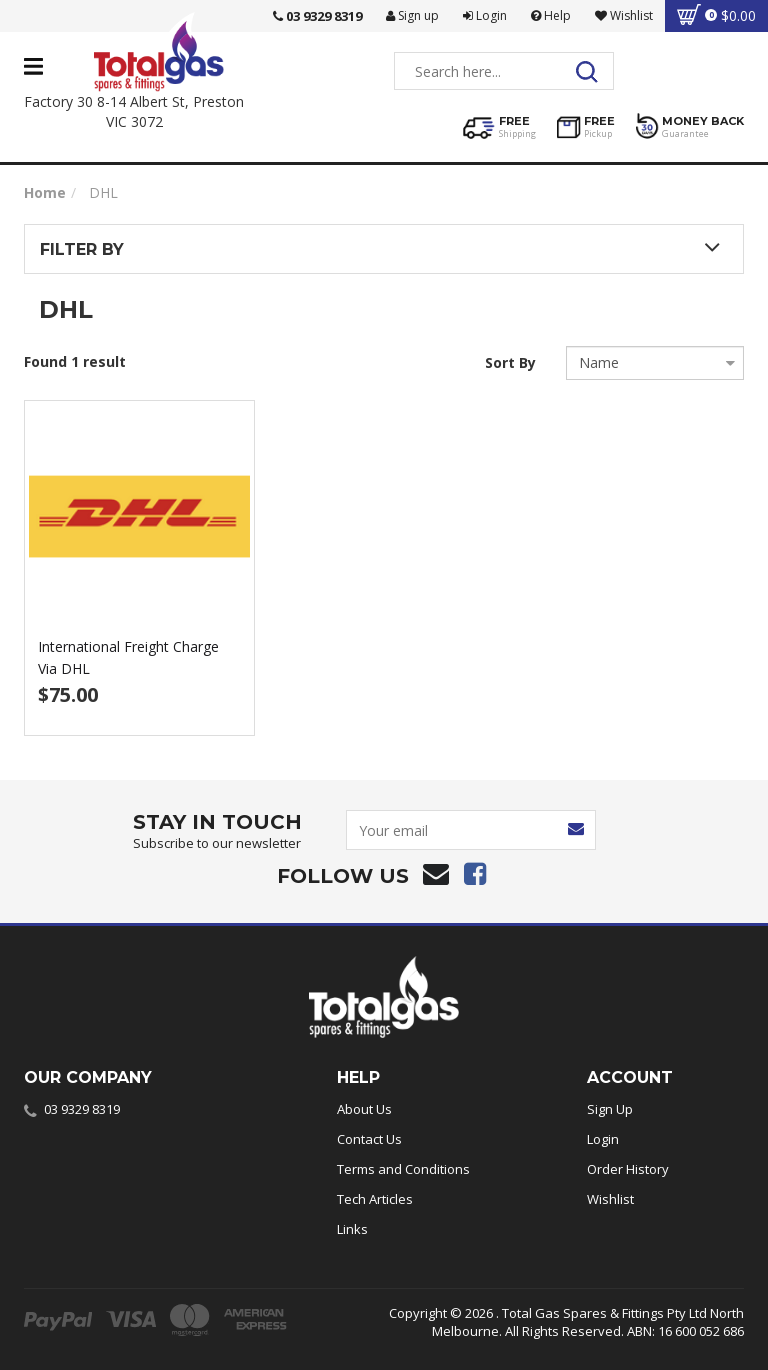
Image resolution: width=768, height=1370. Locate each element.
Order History (628, 1169)
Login (485, 15)
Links (352, 1229)
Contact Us (369, 1139)
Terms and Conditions (403, 1169)
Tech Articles (375, 1199)
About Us (364, 1109)
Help (551, 15)
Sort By (510, 362)
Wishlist (610, 1199)
